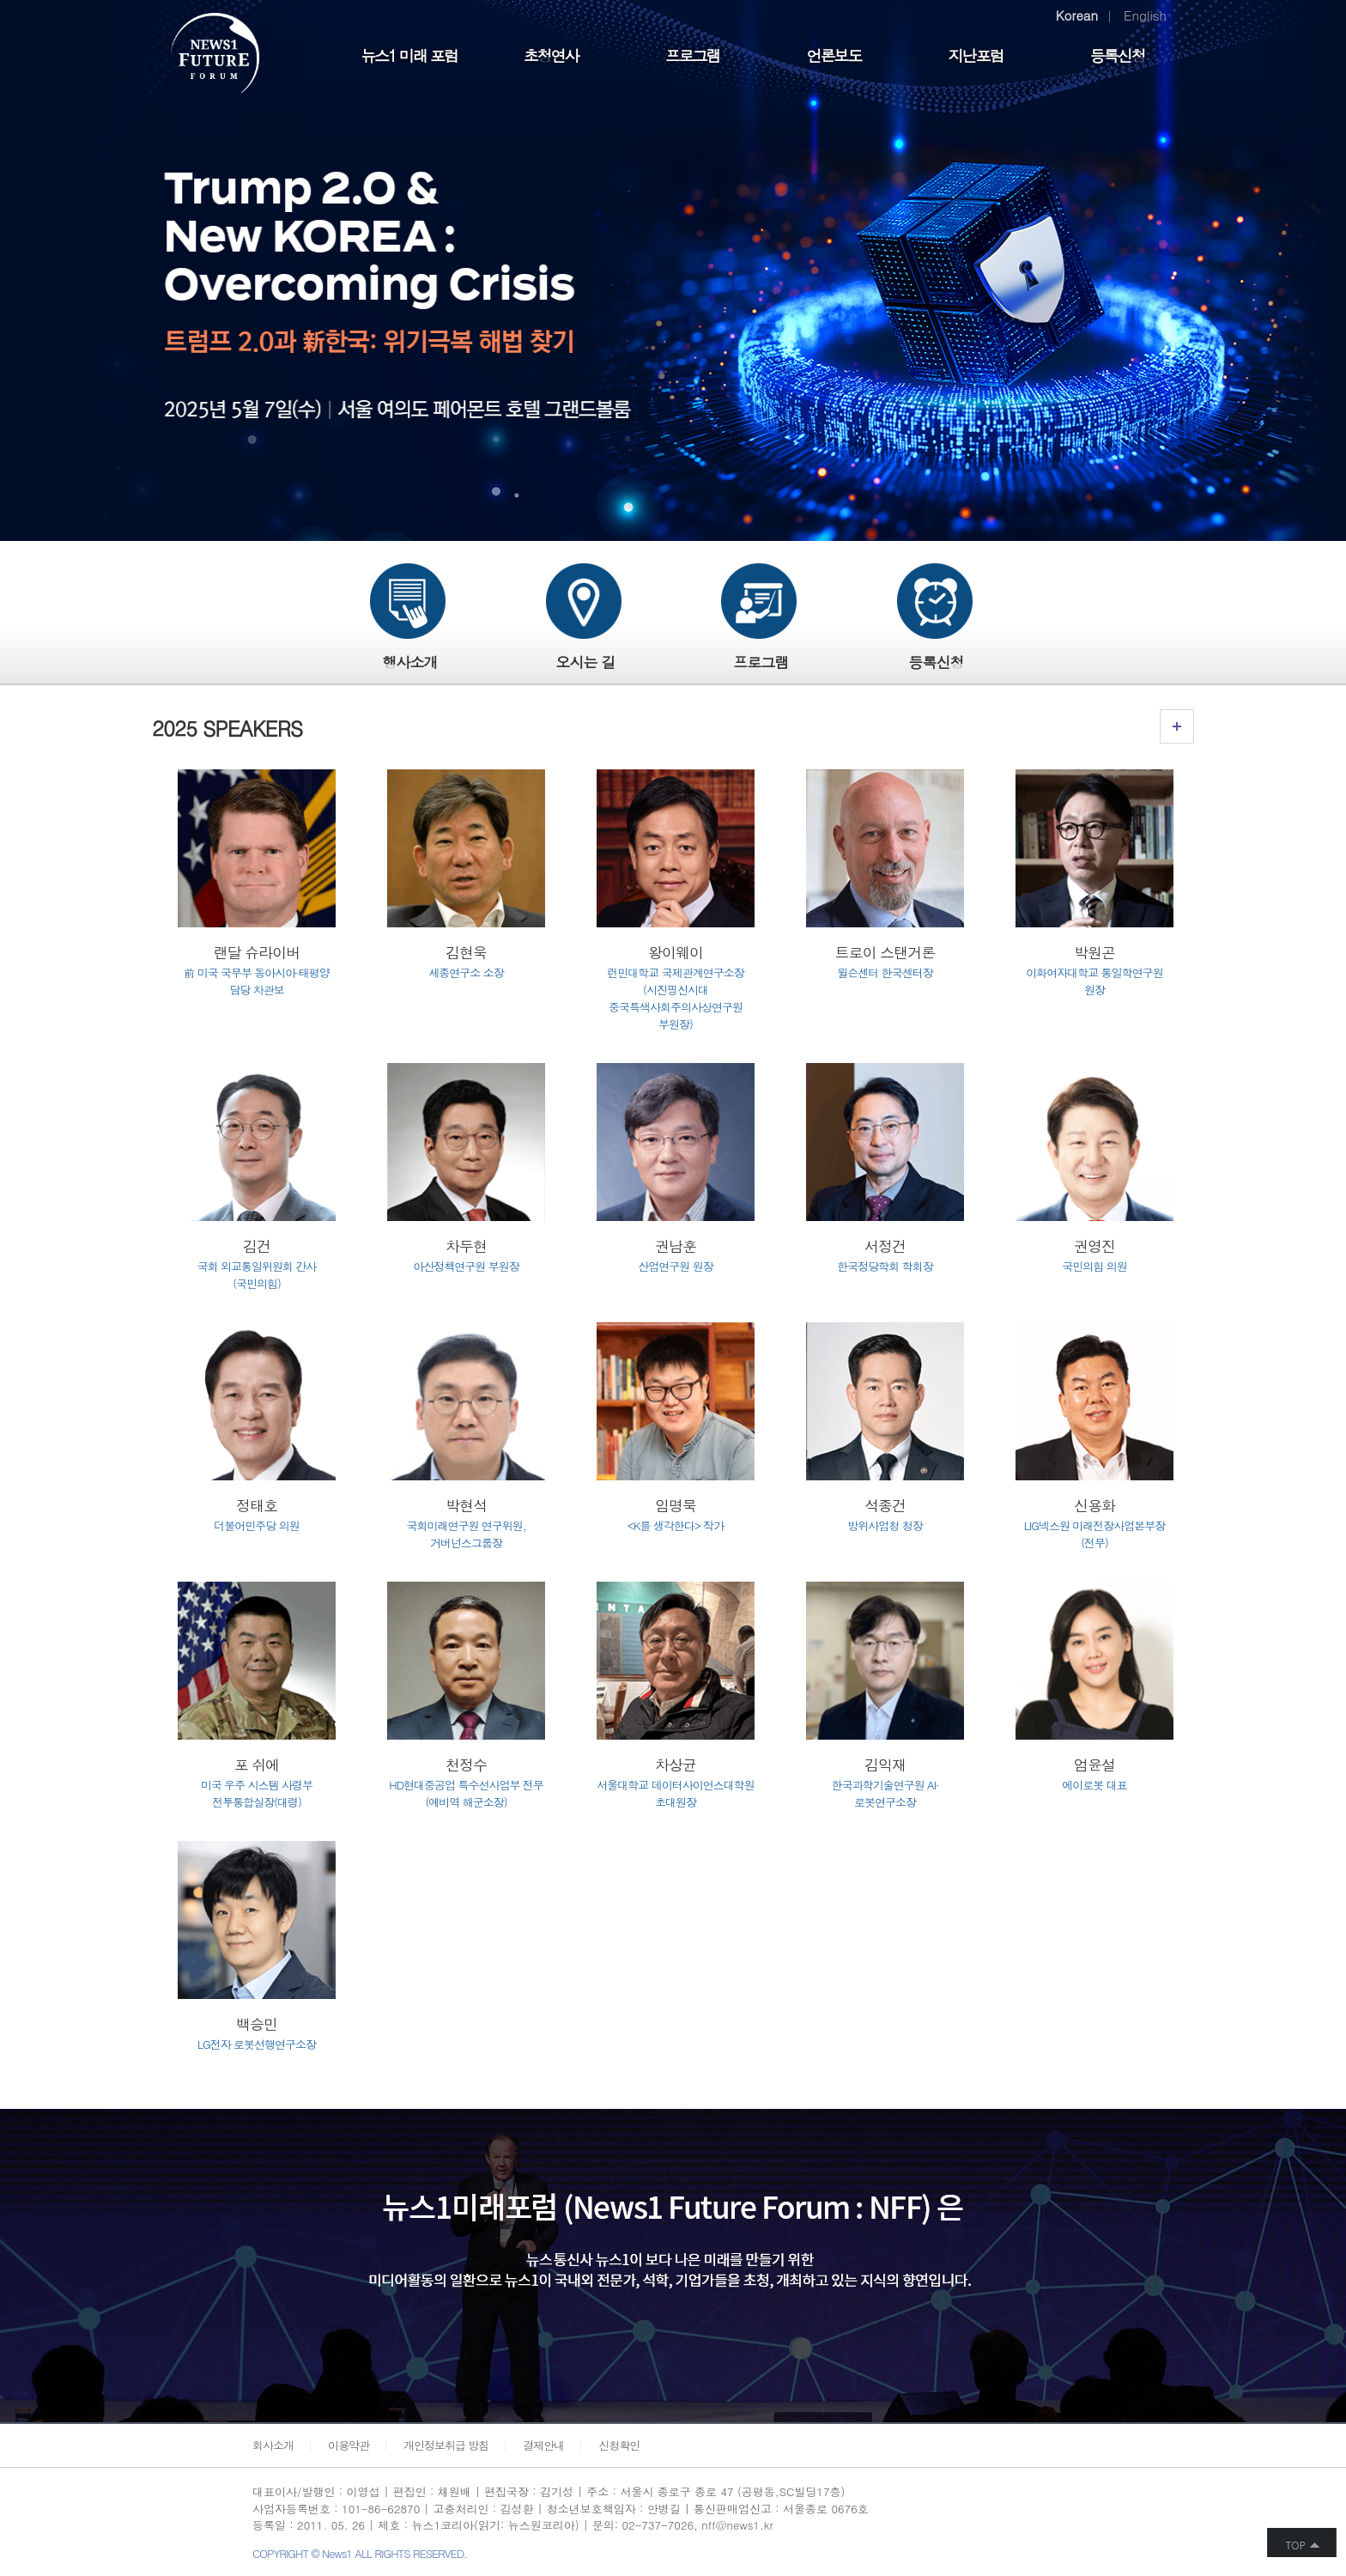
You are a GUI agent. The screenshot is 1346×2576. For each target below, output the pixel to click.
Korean (1077, 15)
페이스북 (1053, 2509)
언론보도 (834, 55)
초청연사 (551, 55)
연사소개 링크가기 (1177, 726)
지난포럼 (976, 55)
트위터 (1087, 2509)
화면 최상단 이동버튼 (1302, 2542)
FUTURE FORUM (225, 55)
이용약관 (348, 2445)
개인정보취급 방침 (445, 2445)
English (1145, 15)
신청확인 (619, 2445)
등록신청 (1117, 55)
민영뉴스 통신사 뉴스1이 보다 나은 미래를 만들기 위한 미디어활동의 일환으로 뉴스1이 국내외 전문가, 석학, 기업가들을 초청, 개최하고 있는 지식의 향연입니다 (371, 2229)
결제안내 (543, 2445)
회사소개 (273, 2445)
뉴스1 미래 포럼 (409, 55)
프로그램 (692, 55)
